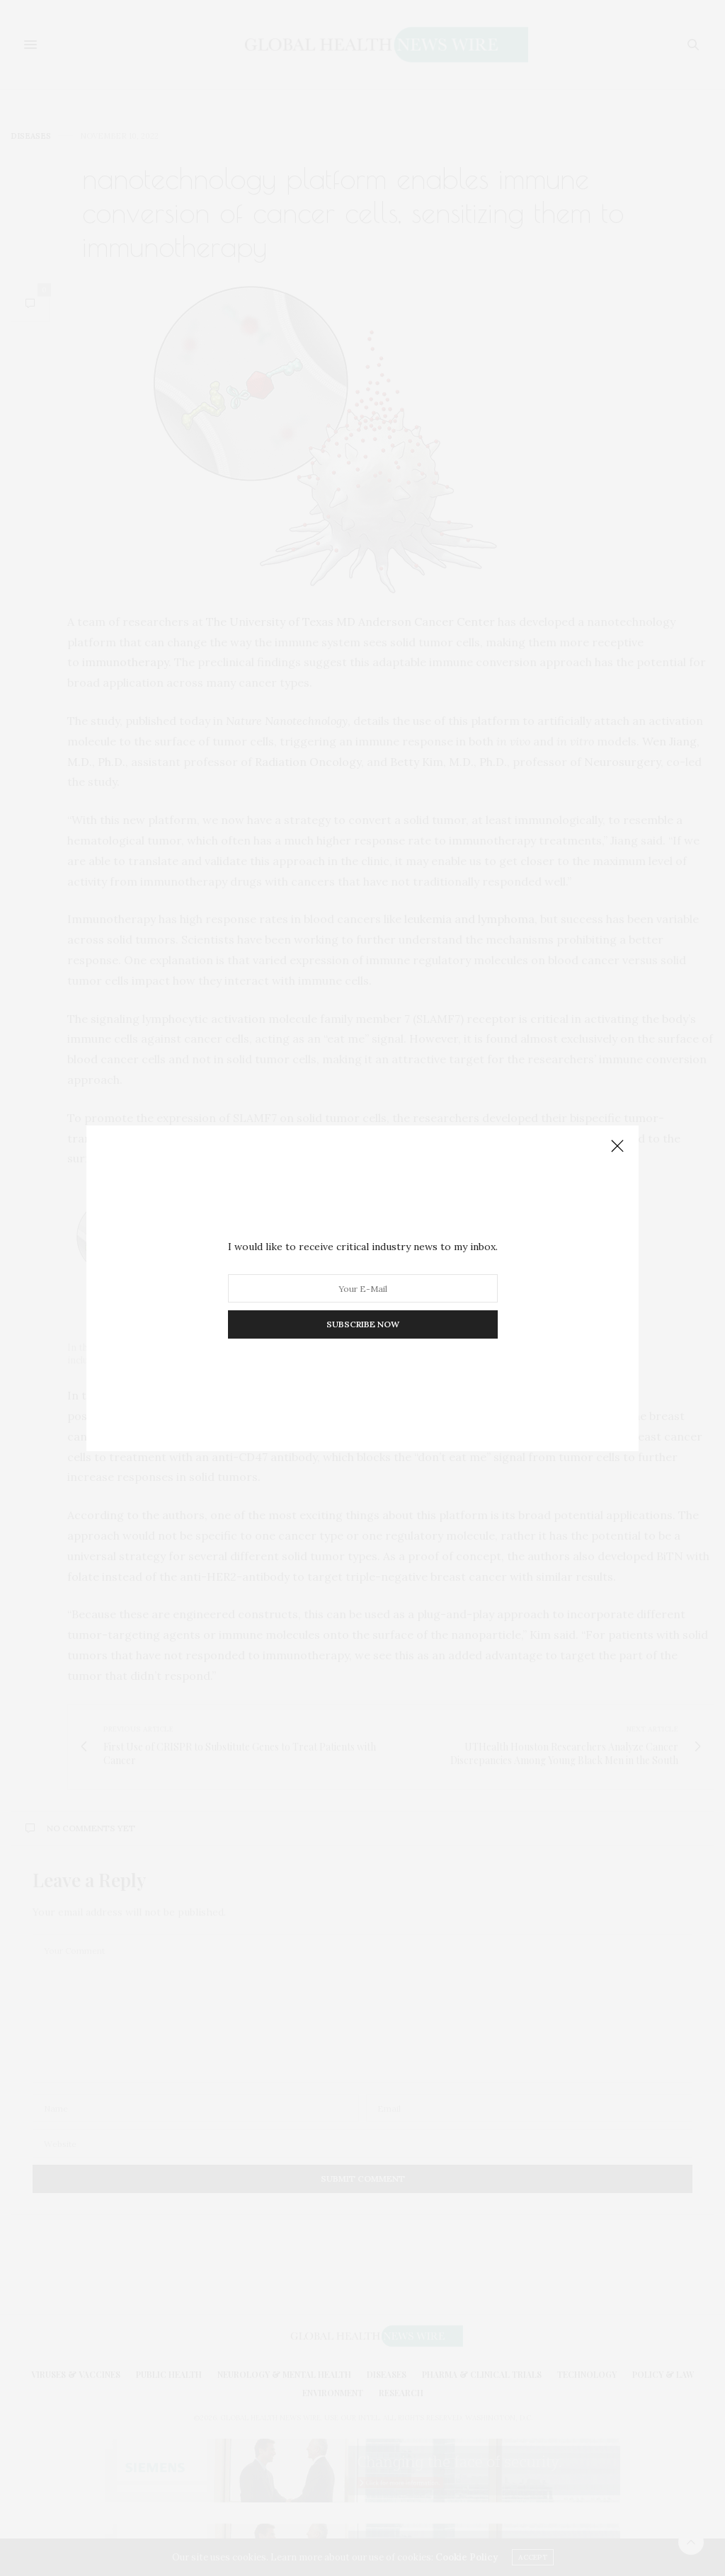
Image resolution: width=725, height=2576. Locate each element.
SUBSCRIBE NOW (362, 1324)
